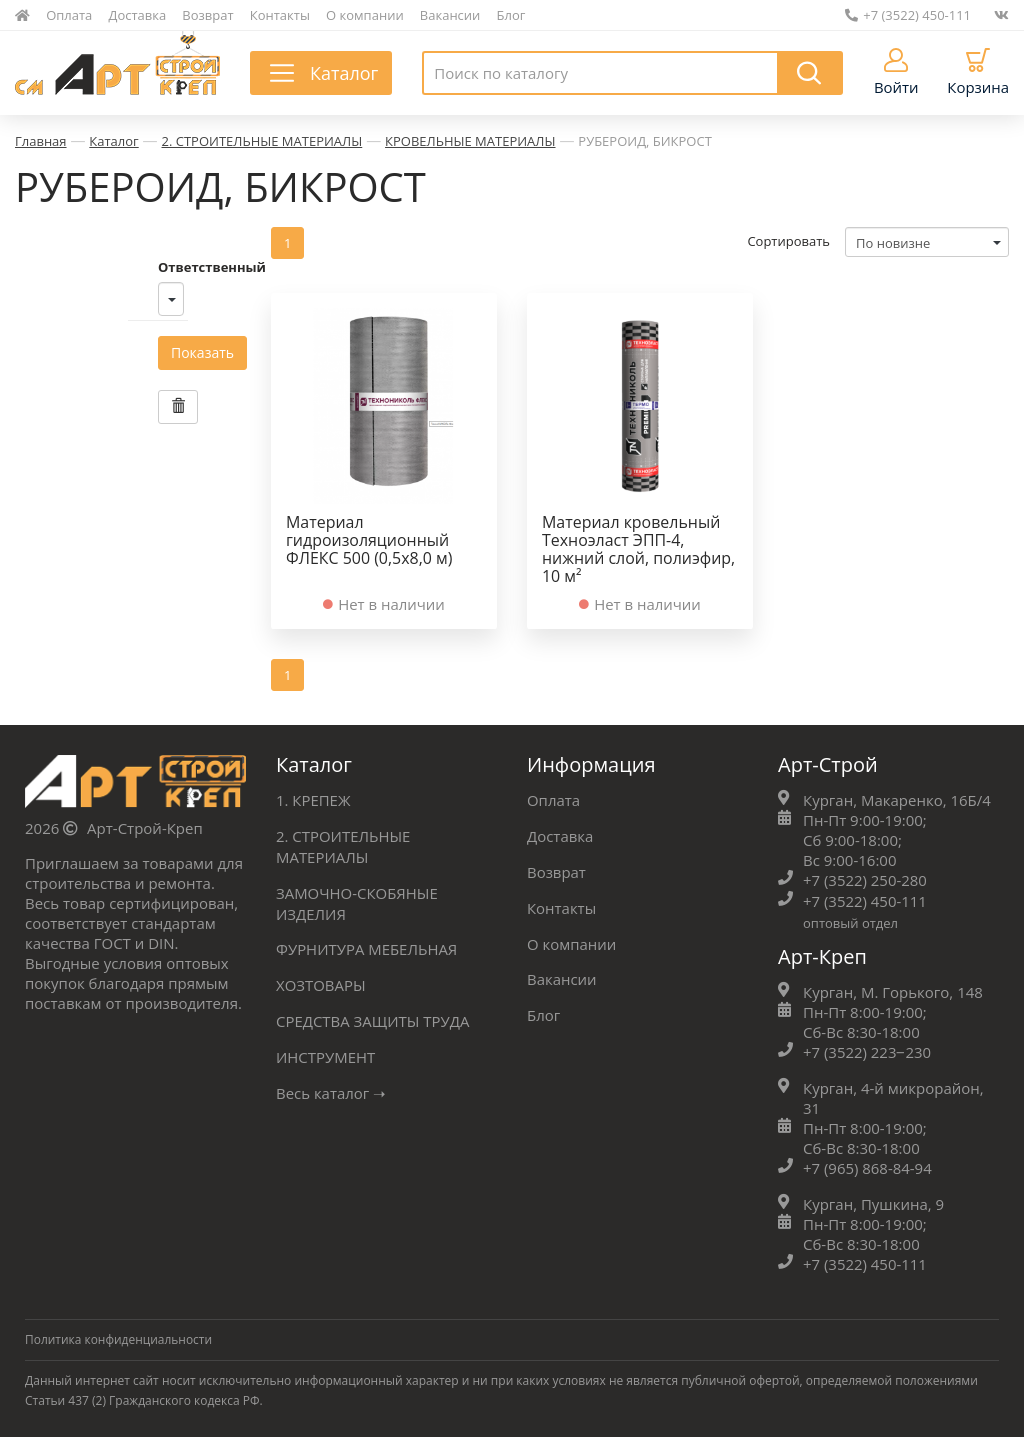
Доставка (138, 15)
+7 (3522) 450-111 (908, 15)
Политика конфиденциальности (119, 1335)
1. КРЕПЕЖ (313, 800)
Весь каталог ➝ (331, 1085)
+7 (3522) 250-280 (865, 880)
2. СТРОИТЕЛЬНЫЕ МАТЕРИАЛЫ (262, 141)
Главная (41, 141)
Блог (511, 15)
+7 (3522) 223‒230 (867, 1050)
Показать (89, 351)
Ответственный (99, 266)
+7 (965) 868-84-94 (867, 1165)
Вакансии (450, 15)
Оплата (69, 15)
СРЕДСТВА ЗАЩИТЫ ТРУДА (373, 1015)
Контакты (280, 15)
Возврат (207, 15)
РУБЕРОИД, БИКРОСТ (645, 141)
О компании (365, 15)
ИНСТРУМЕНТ (326, 1050)
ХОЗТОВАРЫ (321, 980)
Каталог (113, 141)
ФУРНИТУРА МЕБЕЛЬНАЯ (367, 945)
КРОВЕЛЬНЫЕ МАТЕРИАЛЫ (470, 141)
